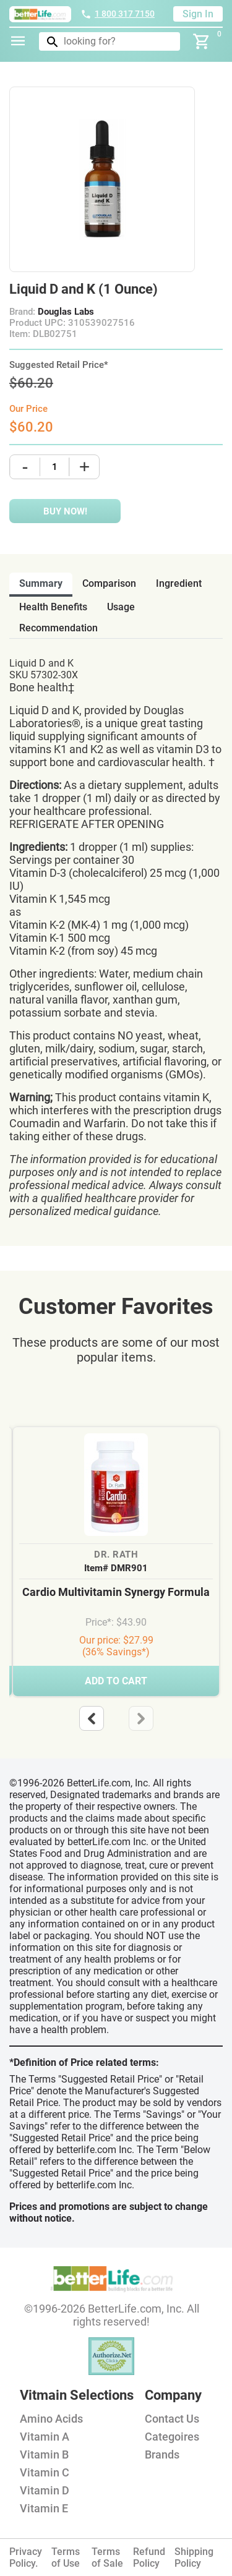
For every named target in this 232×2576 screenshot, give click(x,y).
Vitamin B (44, 2454)
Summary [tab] (40, 583)
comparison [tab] (109, 583)
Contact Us (172, 2418)
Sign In (198, 14)
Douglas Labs (66, 311)
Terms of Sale (107, 2557)
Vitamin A (44, 2436)
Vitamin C (44, 2472)
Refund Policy (149, 2557)
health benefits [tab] (53, 607)
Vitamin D (44, 2490)
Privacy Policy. (25, 2557)
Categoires (172, 2436)
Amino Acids (51, 2418)
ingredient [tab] (179, 583)
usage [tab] (121, 607)
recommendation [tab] (58, 628)
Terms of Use (65, 2557)
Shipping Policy (193, 2557)
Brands (162, 2454)
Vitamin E (44, 2508)
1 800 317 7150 (117, 14)
